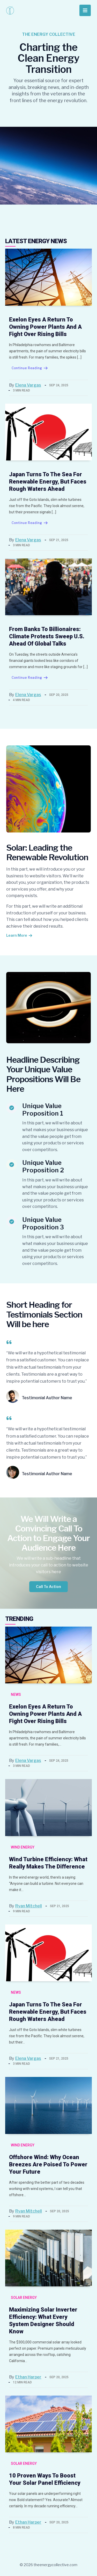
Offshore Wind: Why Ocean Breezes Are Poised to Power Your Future (48, 2164)
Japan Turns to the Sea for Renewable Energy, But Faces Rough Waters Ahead (47, 481)
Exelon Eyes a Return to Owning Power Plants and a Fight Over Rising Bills (45, 326)
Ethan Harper (28, 2377)
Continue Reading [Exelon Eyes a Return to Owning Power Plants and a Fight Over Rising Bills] (30, 368)
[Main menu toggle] (85, 10)
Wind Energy (22, 1847)
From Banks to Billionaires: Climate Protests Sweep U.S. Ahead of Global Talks (46, 636)
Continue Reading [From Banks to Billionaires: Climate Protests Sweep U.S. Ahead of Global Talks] (30, 678)
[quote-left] (9, 1342)
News (16, 1694)
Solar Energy (24, 2297)
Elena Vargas (28, 385)
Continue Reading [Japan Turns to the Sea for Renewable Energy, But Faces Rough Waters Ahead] (30, 523)
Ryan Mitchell (28, 1906)
